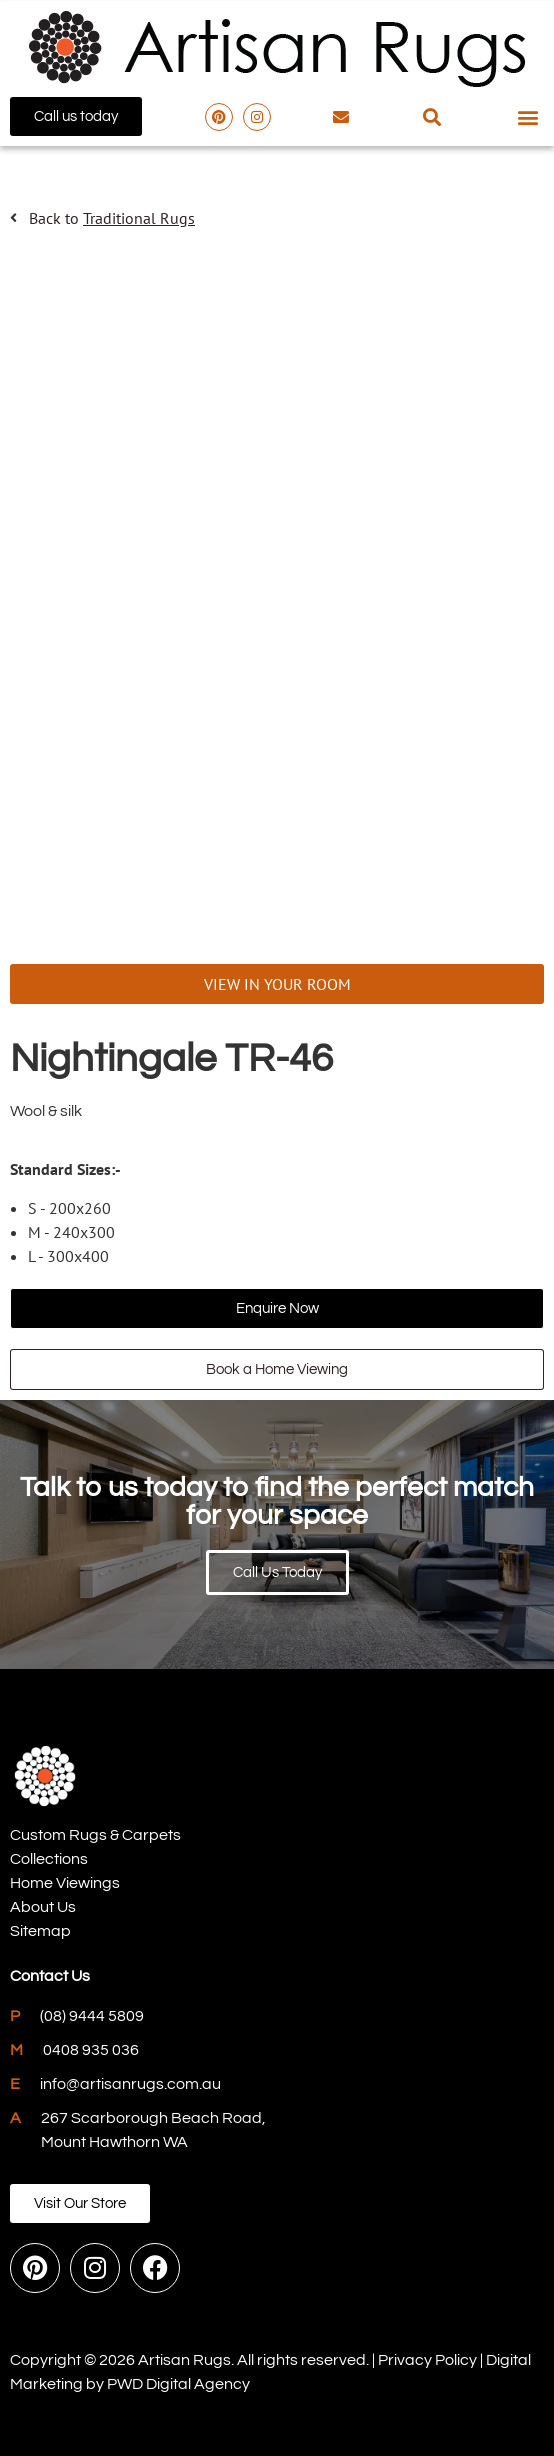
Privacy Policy (427, 2360)
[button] (432, 116)
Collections (49, 1859)
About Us (43, 1907)
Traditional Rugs (139, 218)
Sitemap (40, 1931)
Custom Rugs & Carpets (95, 1835)
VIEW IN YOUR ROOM (277, 984)
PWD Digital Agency (178, 2384)
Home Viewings (65, 1883)
